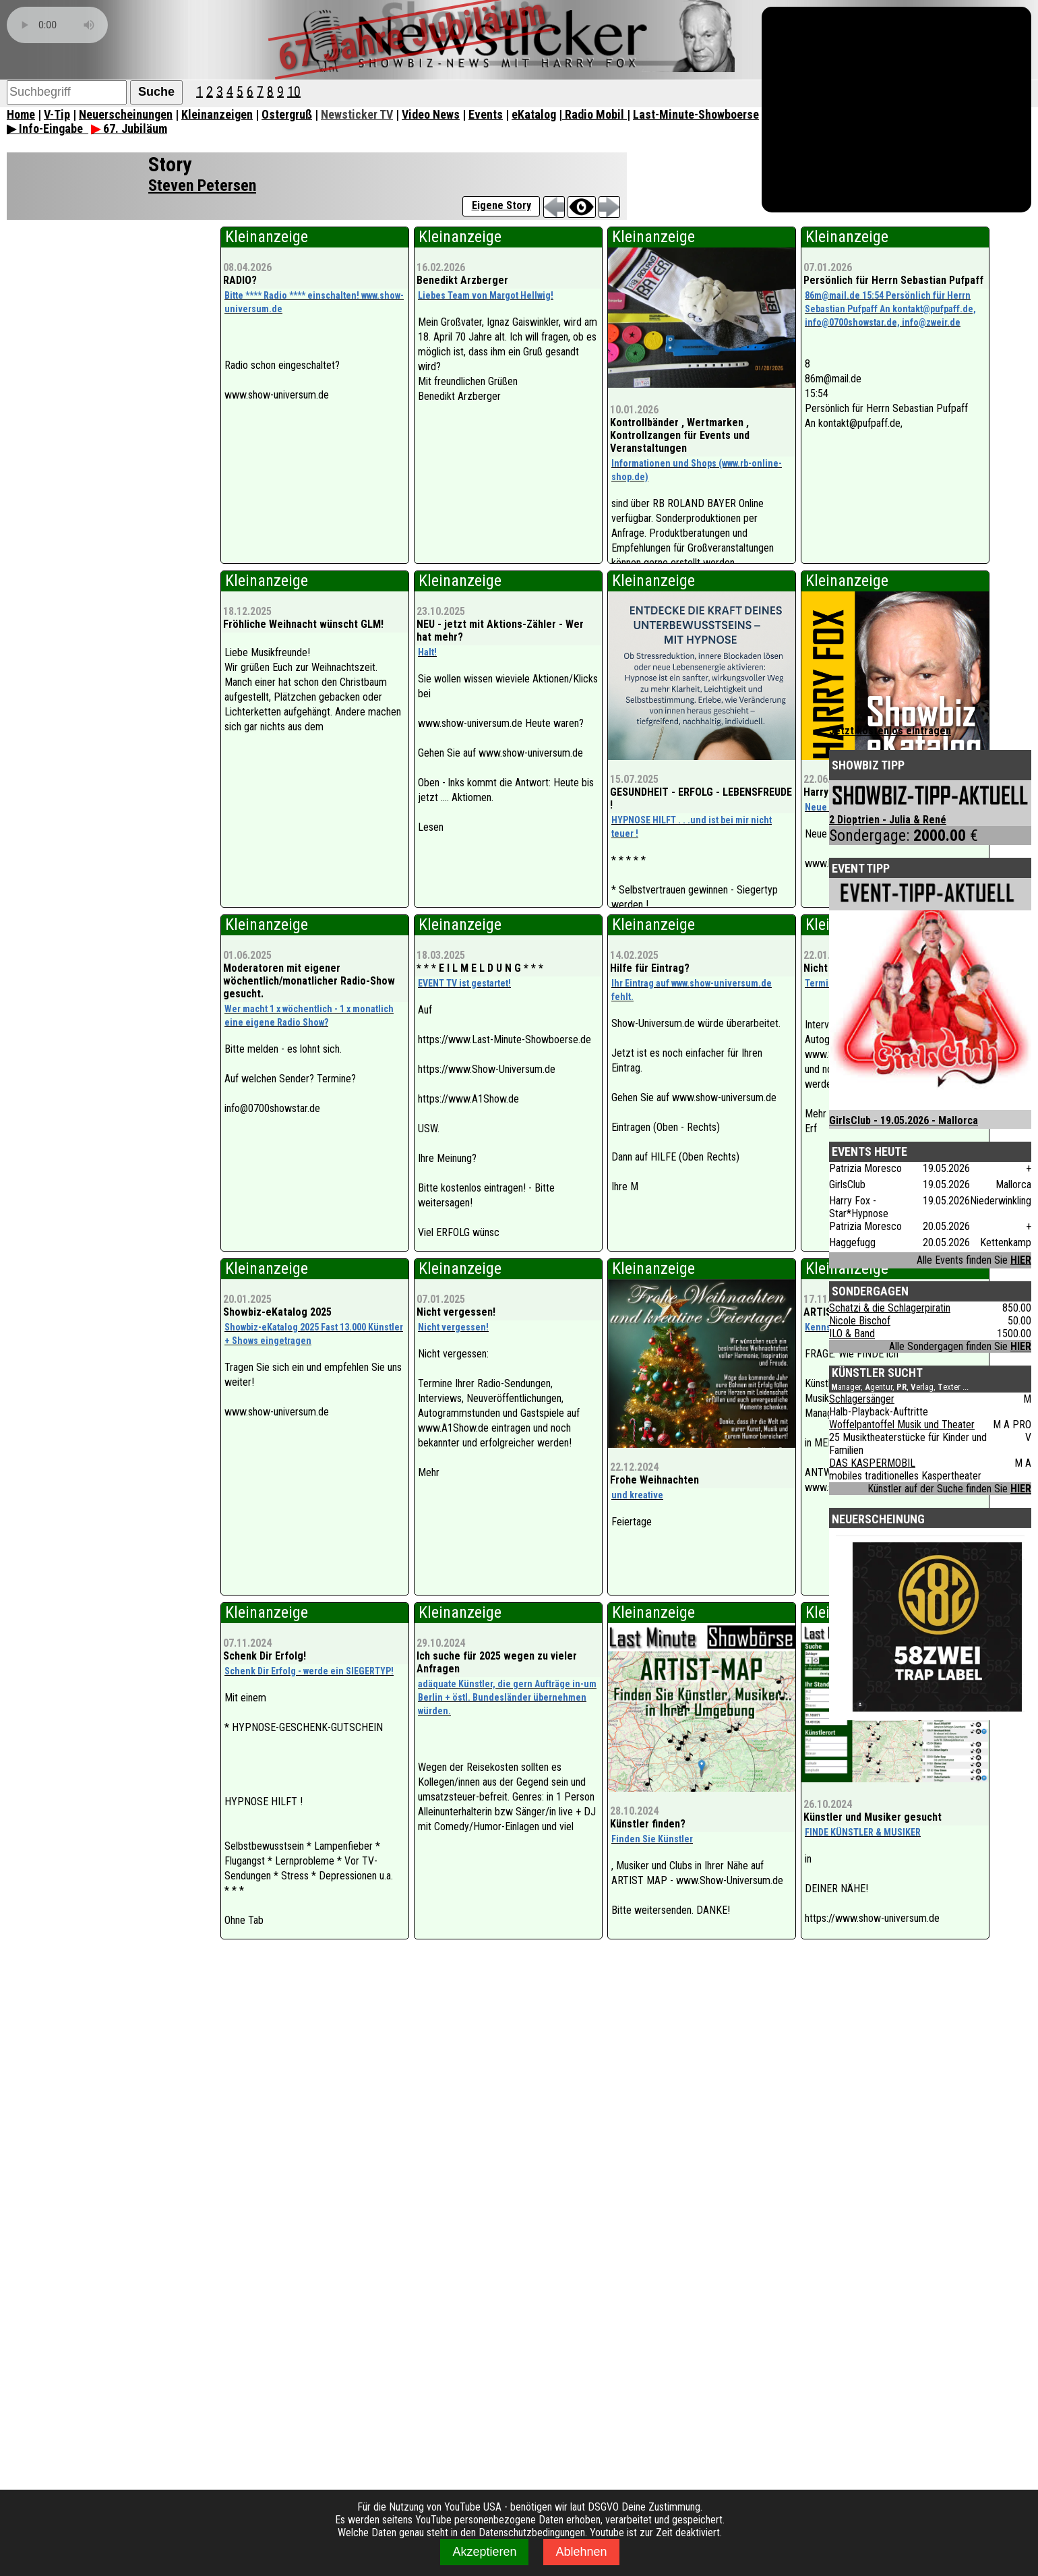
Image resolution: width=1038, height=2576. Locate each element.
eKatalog (534, 114)
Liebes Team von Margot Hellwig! (485, 295)
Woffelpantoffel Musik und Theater (902, 1424)
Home (21, 114)
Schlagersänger (861, 1399)
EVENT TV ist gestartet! (464, 983)
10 (294, 91)
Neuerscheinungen (126, 114)
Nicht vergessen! (453, 1327)
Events (485, 114)
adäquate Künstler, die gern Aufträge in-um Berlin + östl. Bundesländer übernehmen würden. (507, 1697)
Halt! (427, 652)
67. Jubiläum (129, 128)
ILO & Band (852, 1333)
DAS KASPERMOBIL (872, 1463)
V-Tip (57, 114)
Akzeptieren (484, 2551)
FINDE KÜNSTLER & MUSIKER (863, 1832)
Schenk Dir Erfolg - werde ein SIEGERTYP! (309, 1671)
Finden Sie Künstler (652, 1839)
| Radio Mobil (593, 114)
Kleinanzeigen (217, 114)
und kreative (637, 1495)
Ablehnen (581, 2551)
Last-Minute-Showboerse (696, 114)
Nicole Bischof (859, 1320)
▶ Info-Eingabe (47, 128)
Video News (431, 114)
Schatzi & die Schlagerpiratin (889, 1307)
